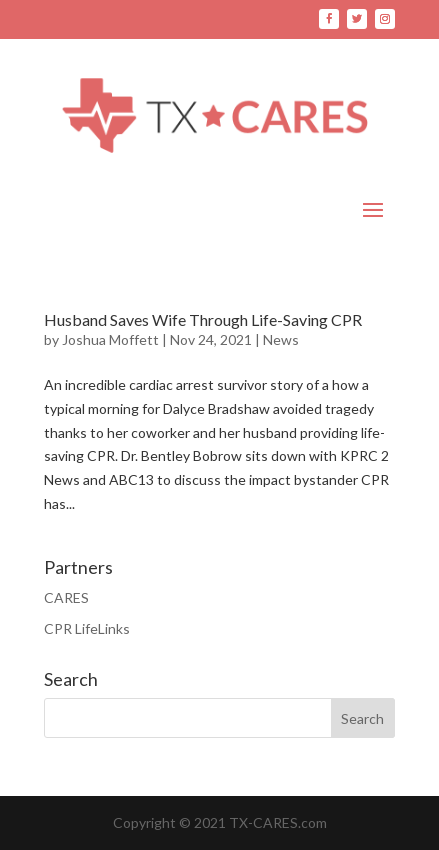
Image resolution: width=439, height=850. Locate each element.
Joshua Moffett (110, 339)
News (281, 339)
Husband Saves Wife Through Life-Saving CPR (203, 319)
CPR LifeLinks (87, 628)
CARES (66, 597)
